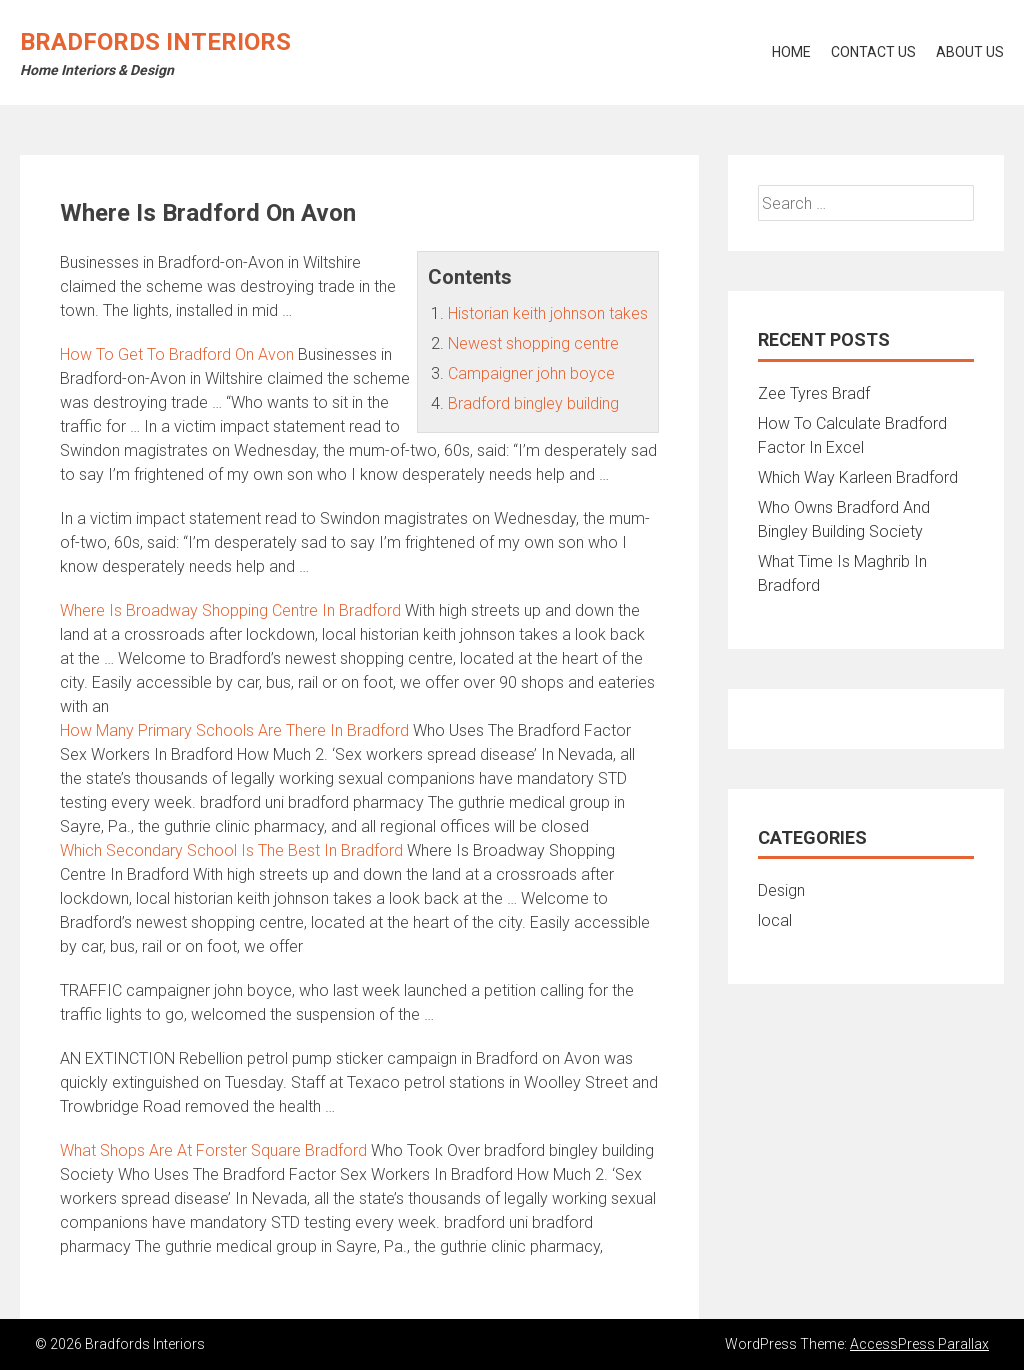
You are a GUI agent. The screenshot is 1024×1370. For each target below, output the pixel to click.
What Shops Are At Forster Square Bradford (213, 1150)
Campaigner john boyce (531, 373)
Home (791, 52)
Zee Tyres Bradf (814, 393)
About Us (970, 52)
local (775, 920)
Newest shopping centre (533, 343)
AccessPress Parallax (919, 1344)
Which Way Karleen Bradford (858, 477)
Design (781, 890)
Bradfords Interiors (155, 42)
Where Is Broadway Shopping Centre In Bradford (230, 610)
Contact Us (873, 52)
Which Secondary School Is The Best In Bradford (231, 850)
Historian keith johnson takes (548, 313)
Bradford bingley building (533, 403)
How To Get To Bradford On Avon (177, 354)
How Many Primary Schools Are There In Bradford (234, 730)
